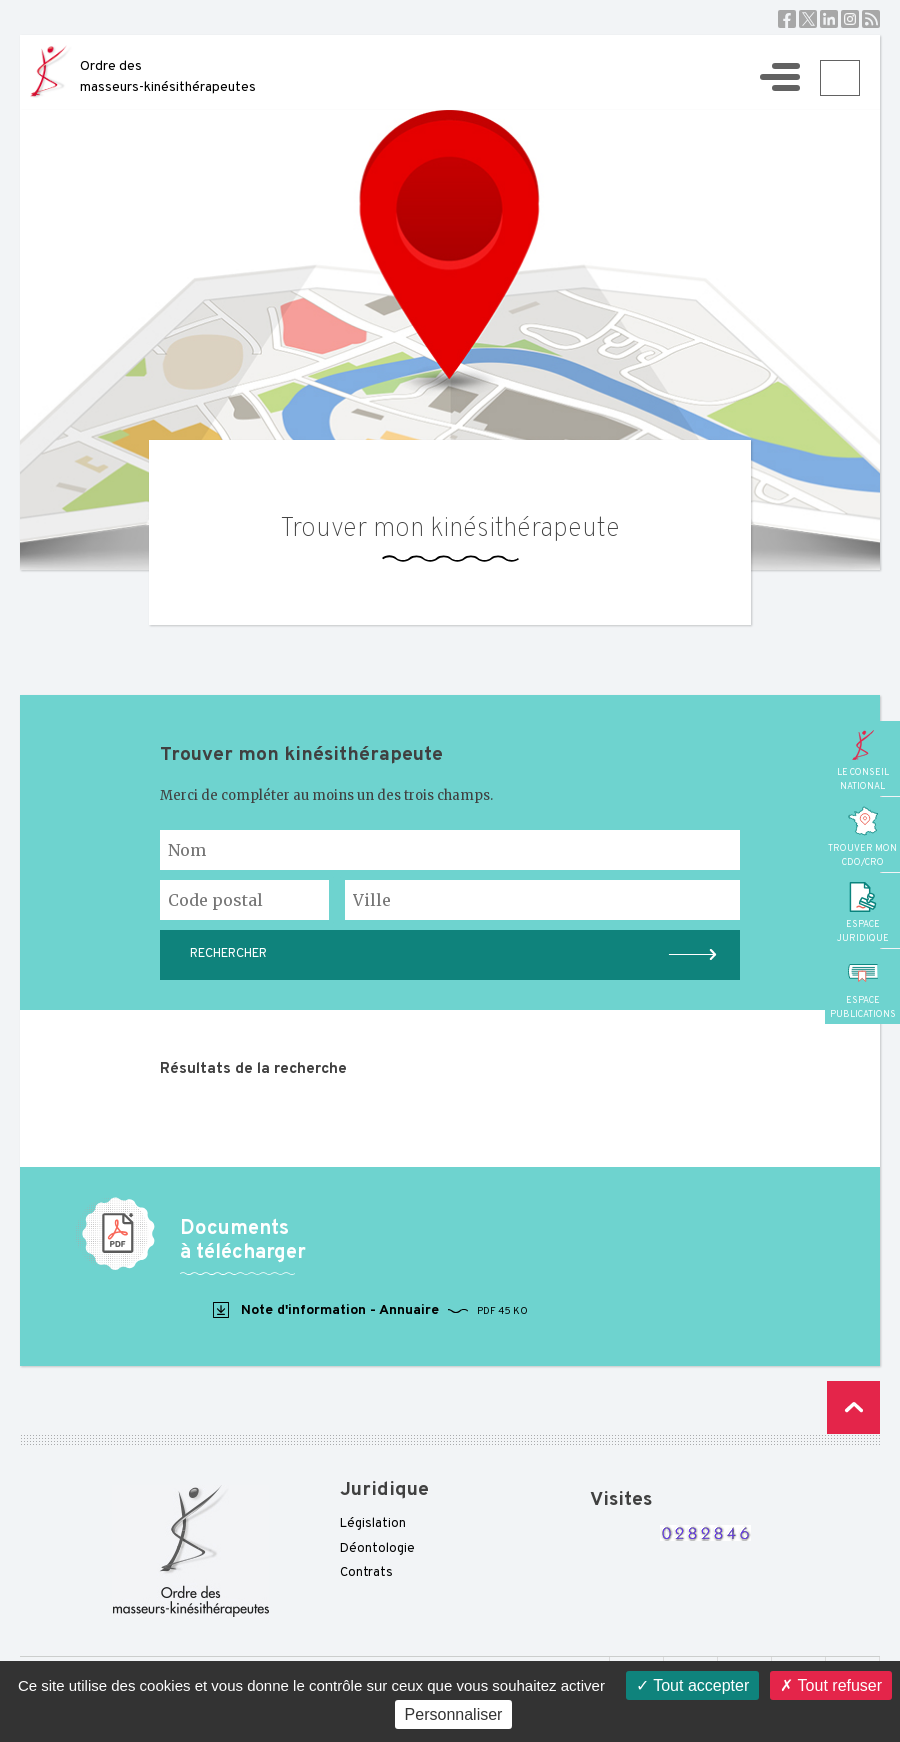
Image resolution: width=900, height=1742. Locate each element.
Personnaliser (454, 1714)
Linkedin (829, 19)
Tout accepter (692, 1685)
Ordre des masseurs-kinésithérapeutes (168, 77)
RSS (871, 19)
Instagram (850, 19)
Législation (373, 1524)
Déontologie (377, 1549)
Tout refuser (831, 1685)
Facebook (787, 19)
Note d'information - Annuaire (369, 1311)
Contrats (366, 1573)
